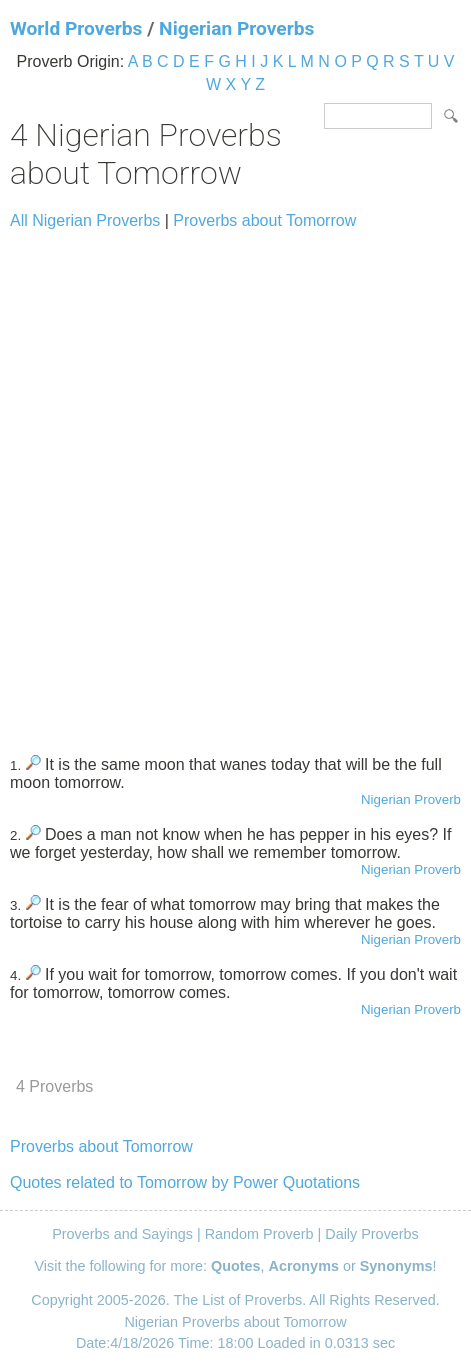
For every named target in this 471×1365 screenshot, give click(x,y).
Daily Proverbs (372, 1234)
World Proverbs (76, 28)
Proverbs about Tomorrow (264, 220)
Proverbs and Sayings (122, 1234)
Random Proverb (259, 1234)
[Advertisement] (235, 483)
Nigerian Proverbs (236, 28)
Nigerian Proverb (411, 799)
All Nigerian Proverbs (85, 220)
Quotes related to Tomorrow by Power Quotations (185, 1182)
